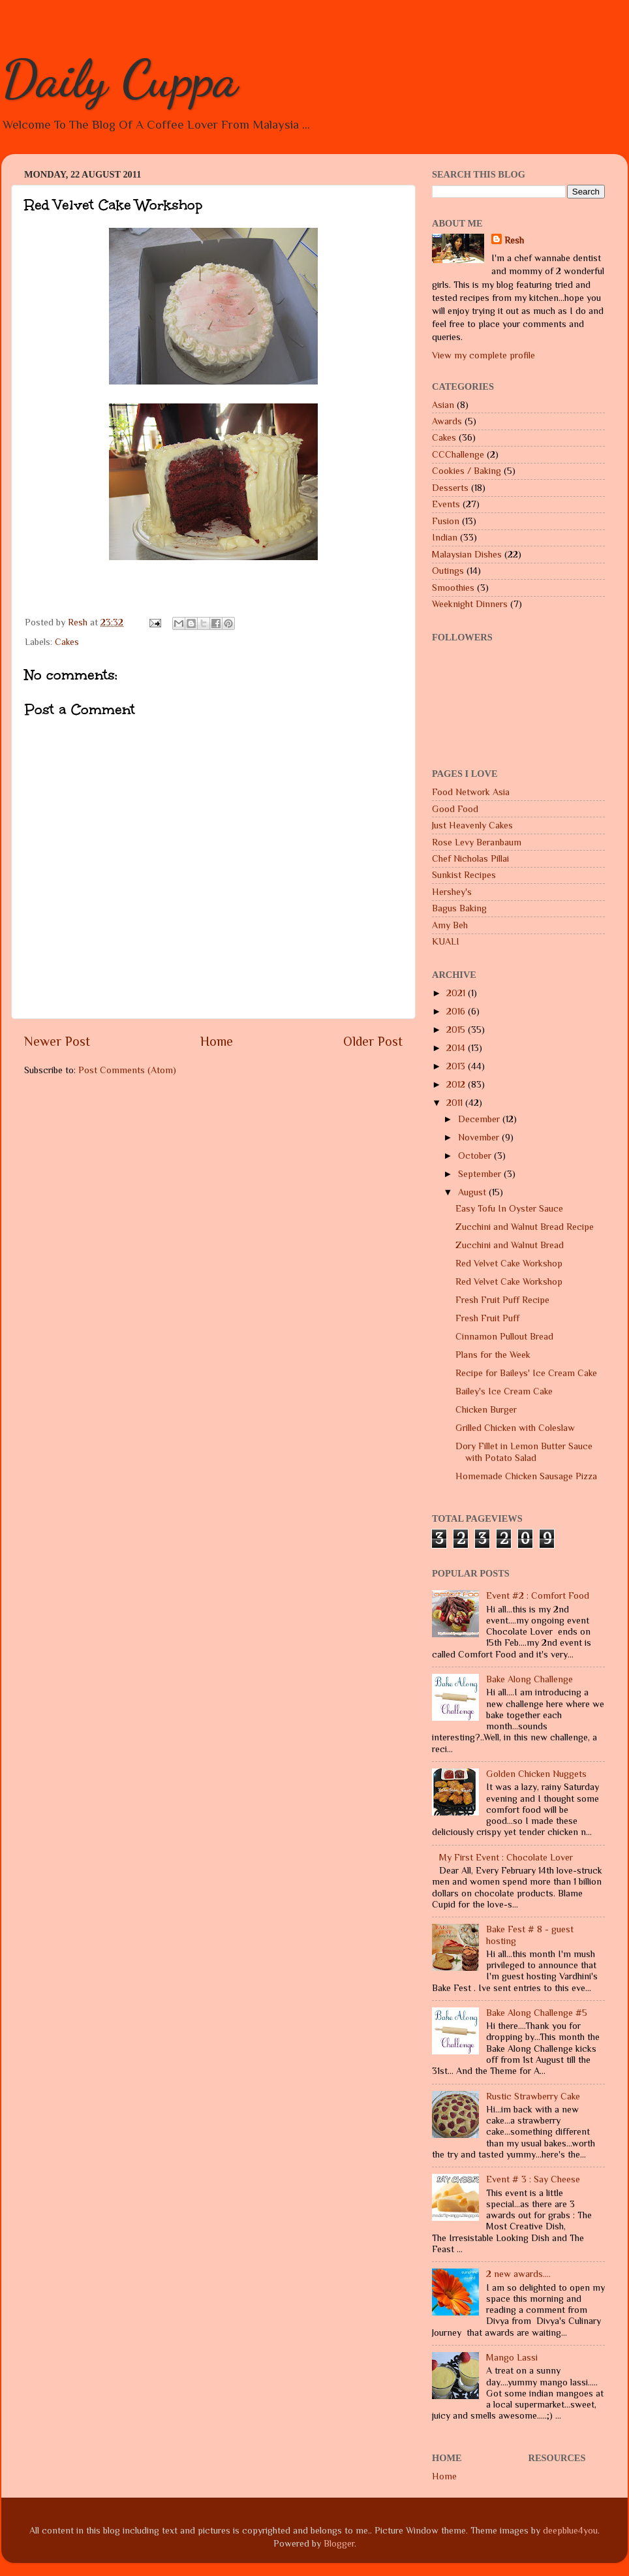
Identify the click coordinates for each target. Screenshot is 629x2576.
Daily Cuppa (119, 78)
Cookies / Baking (466, 470)
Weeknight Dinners (470, 604)
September (481, 1174)
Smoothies (453, 587)
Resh (514, 240)
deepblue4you (570, 2530)
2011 (455, 1102)
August (473, 1192)
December (480, 1119)
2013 (457, 1066)
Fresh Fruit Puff (487, 1318)
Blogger (339, 2543)
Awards (447, 421)
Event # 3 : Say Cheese (533, 2179)
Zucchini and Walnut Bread (509, 1245)
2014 (457, 1048)
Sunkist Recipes (464, 875)
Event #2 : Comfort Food (537, 1595)
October (476, 1155)
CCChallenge (458, 454)
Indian (444, 537)
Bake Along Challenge (529, 1679)
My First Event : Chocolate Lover (506, 1857)
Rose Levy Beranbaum (476, 842)
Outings (448, 570)
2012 (457, 1084)
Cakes (67, 641)
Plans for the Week (492, 1354)
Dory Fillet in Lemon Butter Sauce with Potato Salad (523, 1451)
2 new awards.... (518, 2274)
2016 (457, 1011)
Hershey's (452, 892)
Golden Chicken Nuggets (536, 1773)
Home (216, 1041)
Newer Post (57, 1041)
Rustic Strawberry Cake (533, 2096)
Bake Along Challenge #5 (536, 2012)
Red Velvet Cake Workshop (508, 1263)
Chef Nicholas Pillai (470, 858)
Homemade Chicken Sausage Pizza (526, 1476)
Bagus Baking (459, 908)
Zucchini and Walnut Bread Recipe (524, 1226)
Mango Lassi (512, 2357)
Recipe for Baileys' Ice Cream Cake (526, 1373)
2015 (457, 1029)
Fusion (445, 521)
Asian (443, 405)
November (480, 1137)
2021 (457, 993)
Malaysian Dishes (467, 554)
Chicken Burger (486, 1409)
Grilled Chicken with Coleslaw (515, 1427)
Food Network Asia (471, 792)
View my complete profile (483, 355)
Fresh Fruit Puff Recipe (502, 1300)
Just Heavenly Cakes (472, 825)
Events (446, 504)
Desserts (450, 487)
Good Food (455, 809)
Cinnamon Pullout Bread (504, 1336)
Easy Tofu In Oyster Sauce (509, 1208)
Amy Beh (450, 925)
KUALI (445, 941)
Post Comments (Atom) (127, 1070)
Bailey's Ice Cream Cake (504, 1391)
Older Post (373, 1041)
